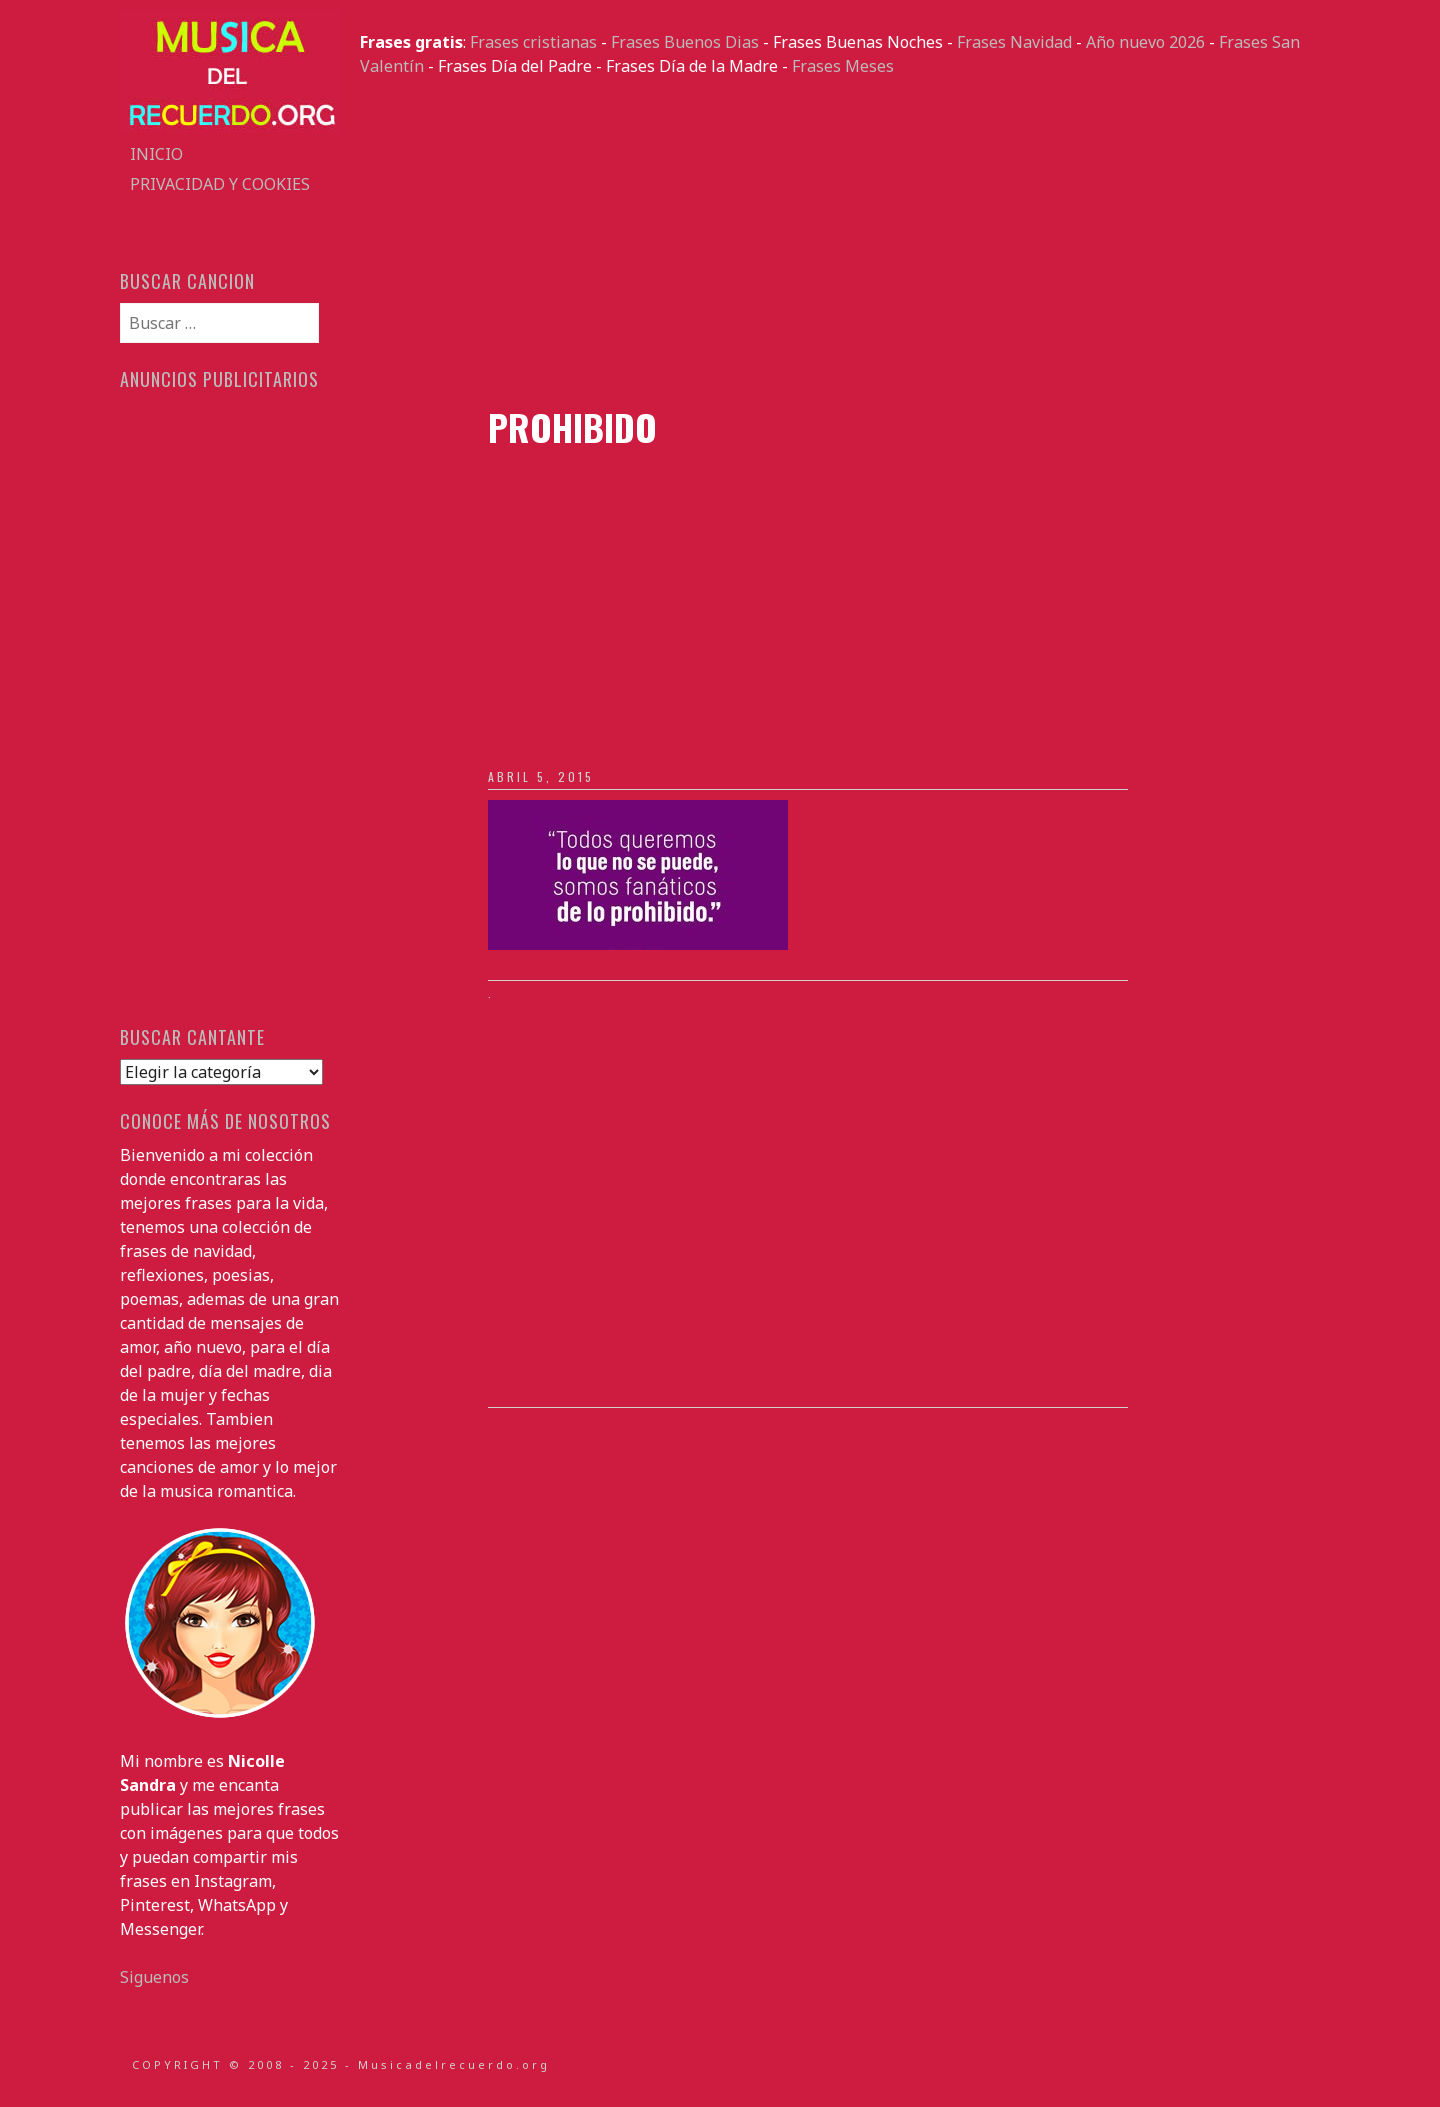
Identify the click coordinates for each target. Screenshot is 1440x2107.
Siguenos (154, 1977)
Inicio (156, 154)
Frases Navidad (1014, 42)
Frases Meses (843, 66)
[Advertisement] (840, 242)
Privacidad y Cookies (220, 184)
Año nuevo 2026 (1145, 42)
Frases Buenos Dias (685, 42)
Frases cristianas (533, 42)
